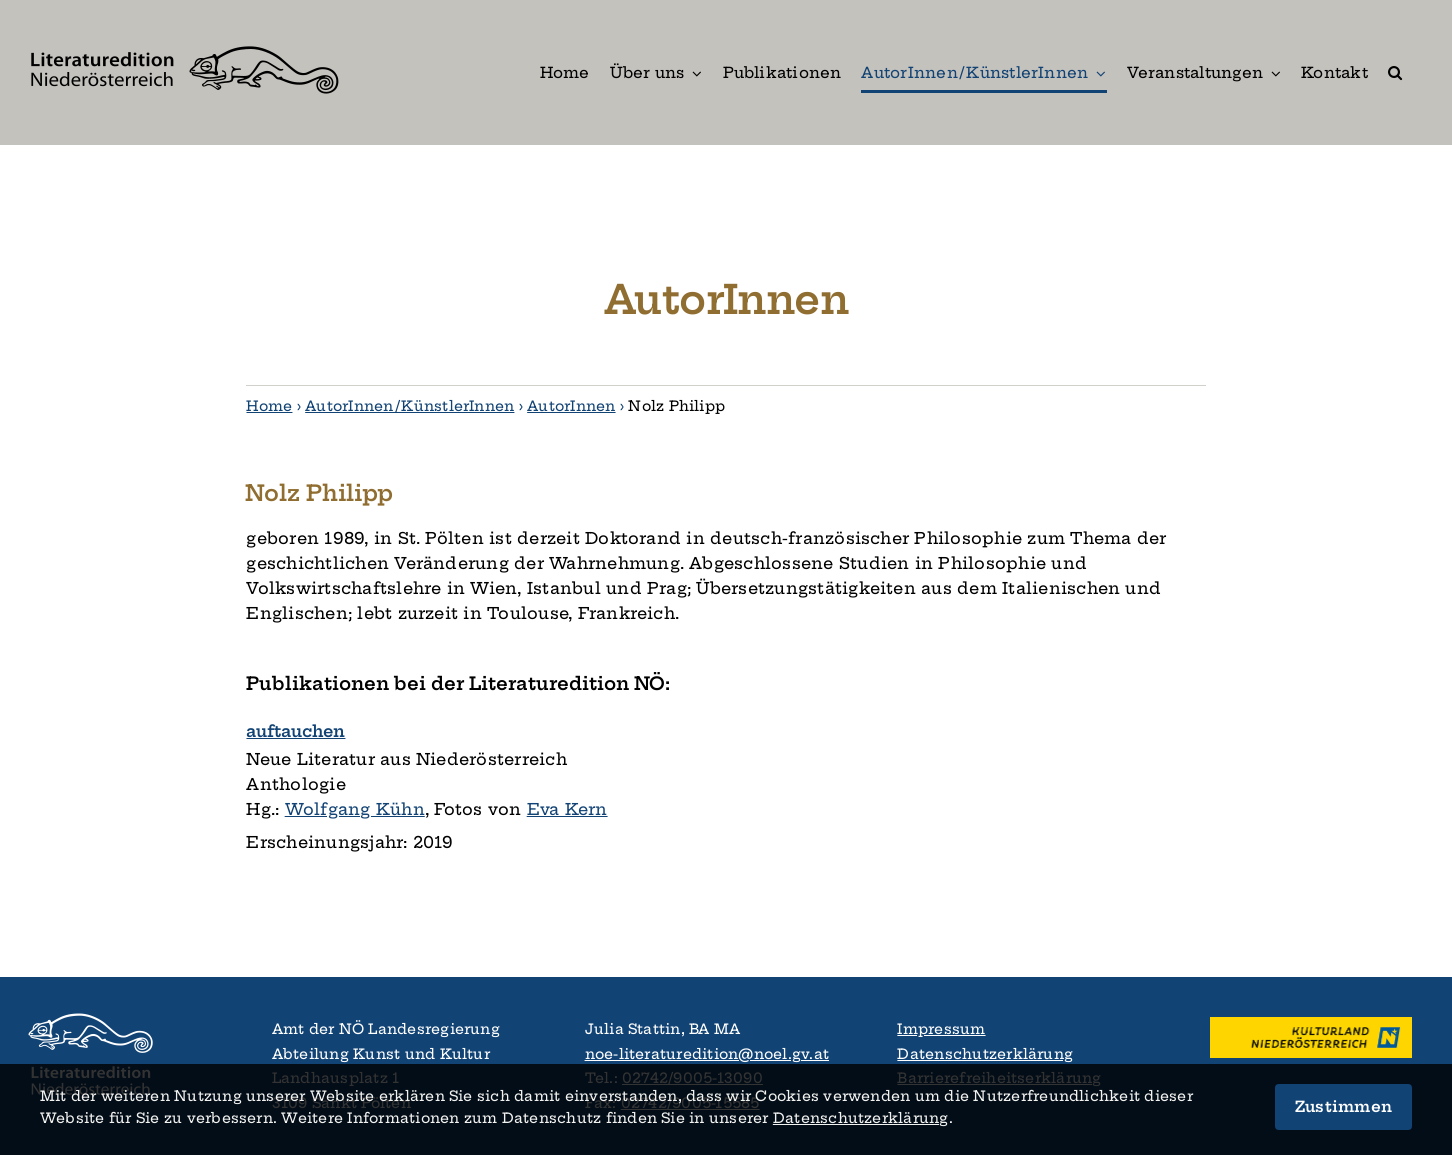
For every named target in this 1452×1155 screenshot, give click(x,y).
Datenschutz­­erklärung (861, 1118)
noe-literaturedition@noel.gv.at (707, 1054)
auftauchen (295, 731)
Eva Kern (567, 809)
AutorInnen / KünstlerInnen (409, 406)
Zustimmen (1343, 1106)
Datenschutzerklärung (985, 1054)
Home (269, 406)
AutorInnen (571, 406)
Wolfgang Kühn (355, 809)
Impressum (941, 1029)
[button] (1395, 72)
